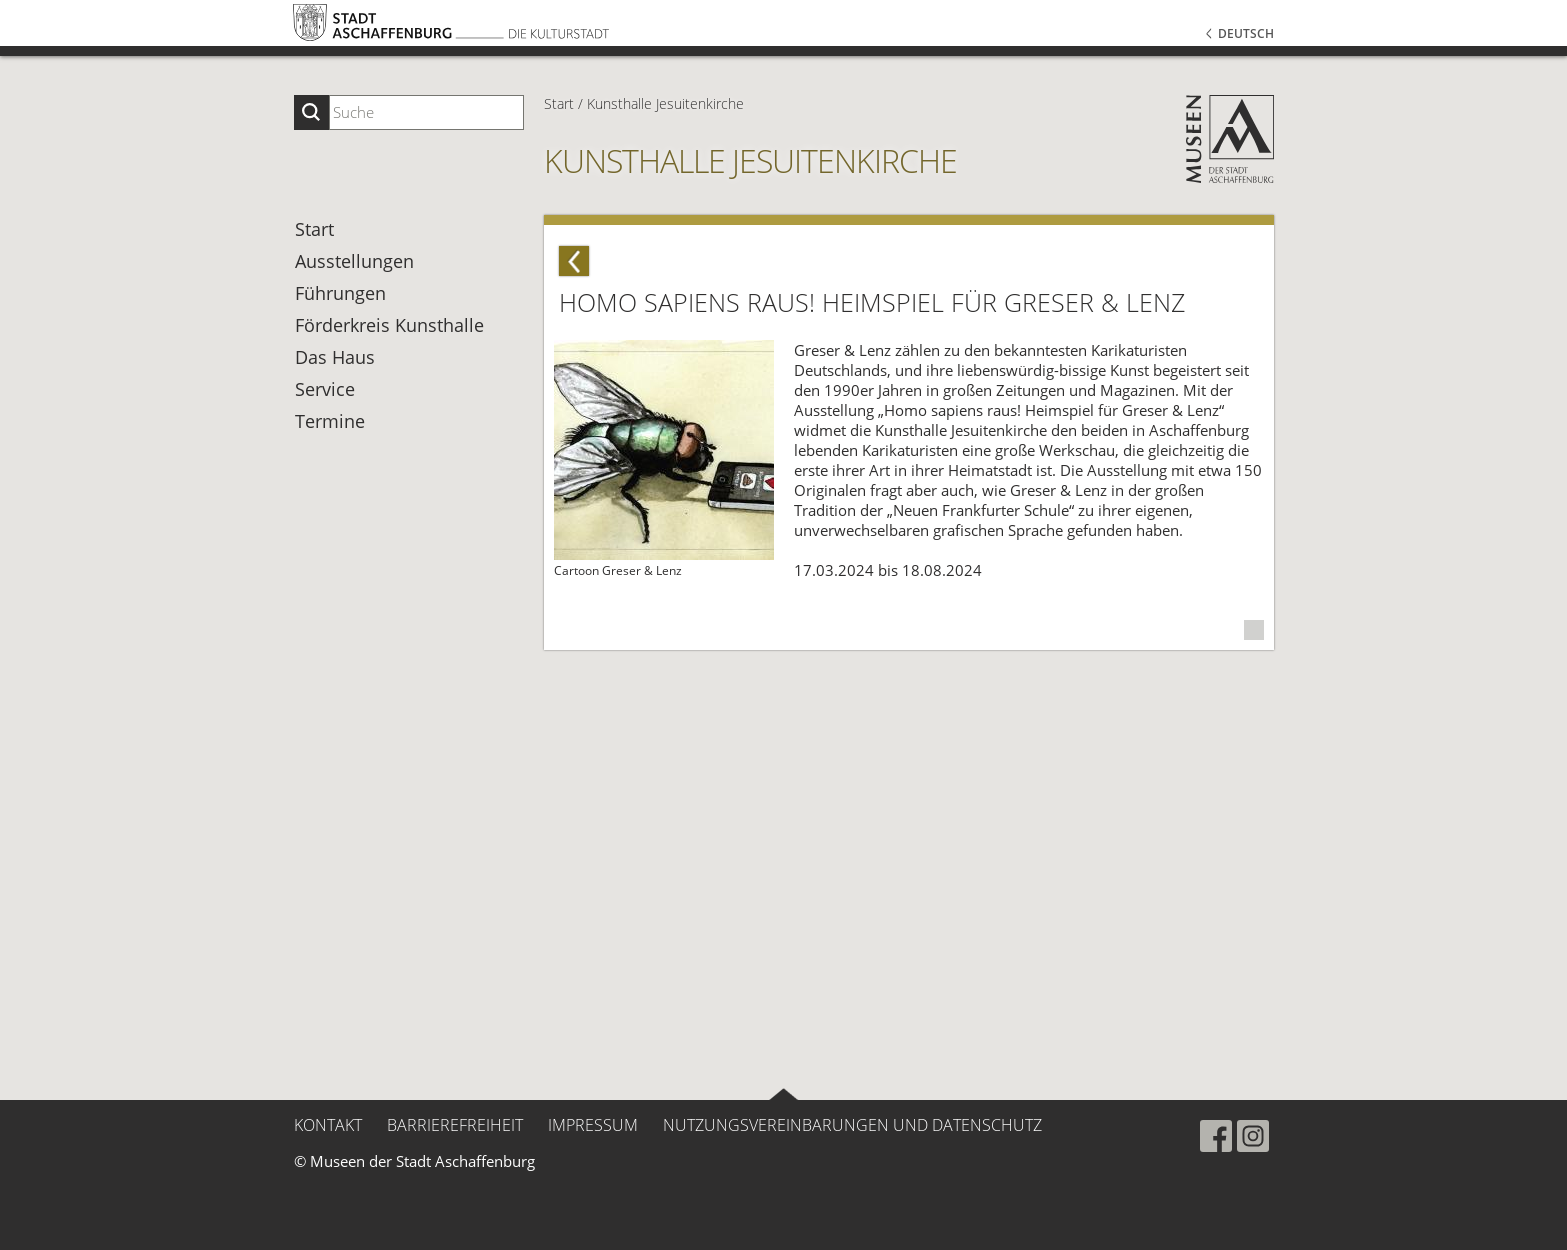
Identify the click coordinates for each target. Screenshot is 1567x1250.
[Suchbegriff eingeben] (426, 112)
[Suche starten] (311, 112)
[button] (1156, 70)
